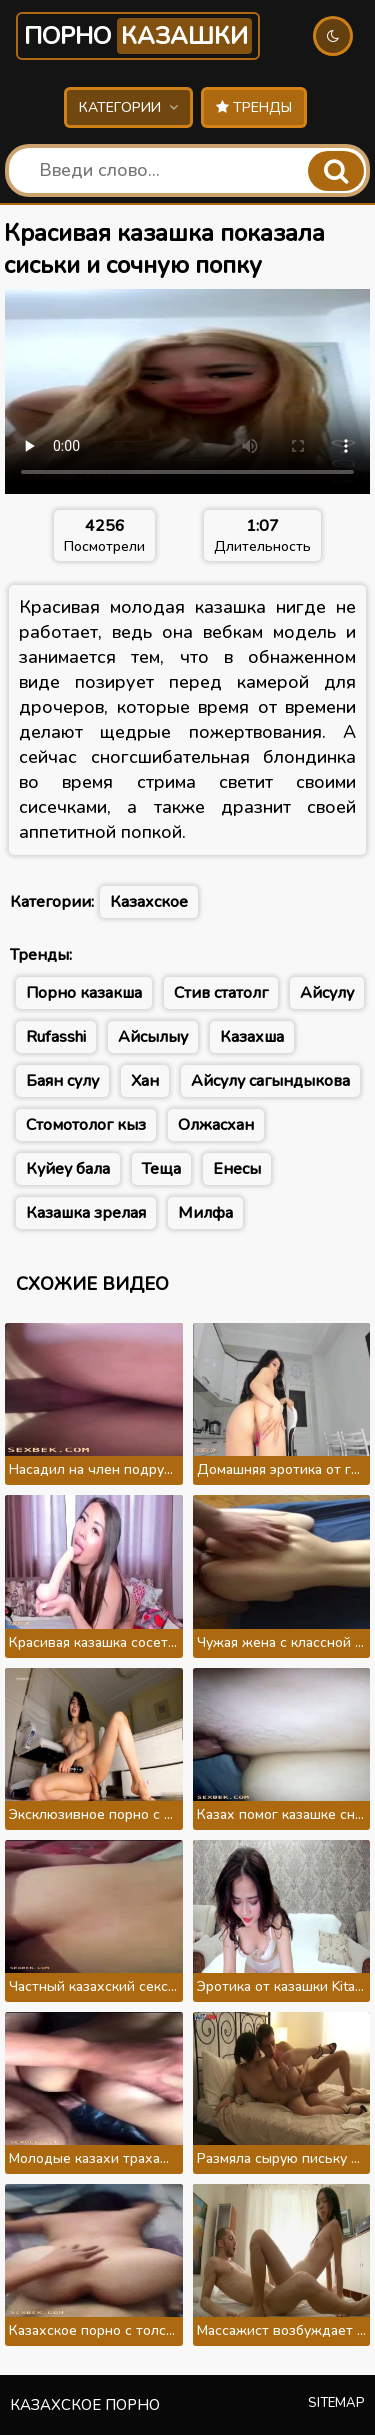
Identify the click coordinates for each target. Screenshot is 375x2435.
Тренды (254, 107)
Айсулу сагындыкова (270, 1081)
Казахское (149, 902)
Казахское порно (85, 2405)
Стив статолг (221, 993)
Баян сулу (62, 1081)
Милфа (205, 1213)
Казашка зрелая (86, 1213)
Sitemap (336, 2403)
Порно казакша (84, 993)
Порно (138, 36)
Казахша (252, 1037)
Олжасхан (216, 1125)
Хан (145, 1081)
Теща (161, 1169)
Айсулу (327, 993)
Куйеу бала (68, 1169)
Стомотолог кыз (86, 1125)
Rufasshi (56, 1037)
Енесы (237, 1169)
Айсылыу (153, 1037)
